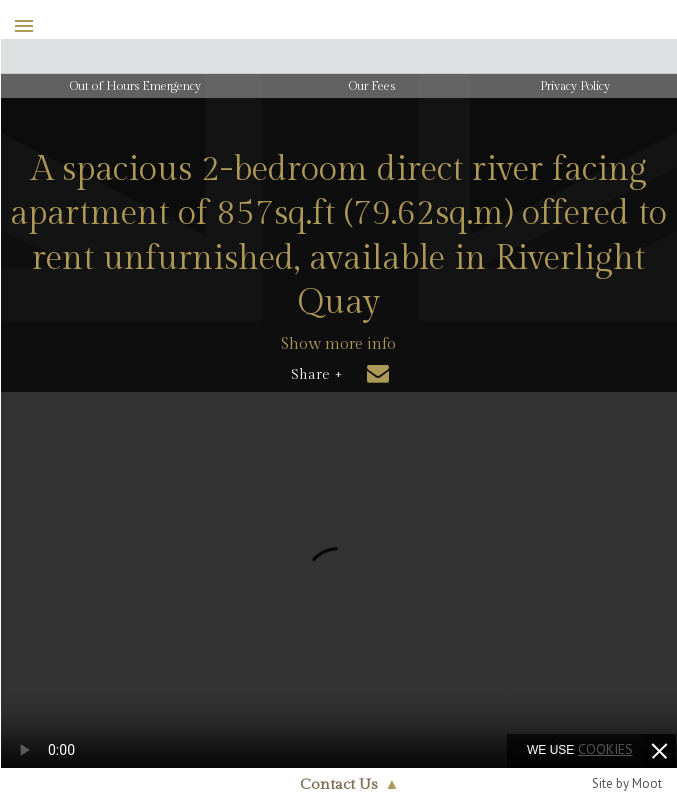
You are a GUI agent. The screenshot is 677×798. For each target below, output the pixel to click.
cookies (605, 749)
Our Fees (372, 86)
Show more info (338, 344)
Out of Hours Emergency (135, 86)
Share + (316, 375)
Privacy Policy (575, 86)
